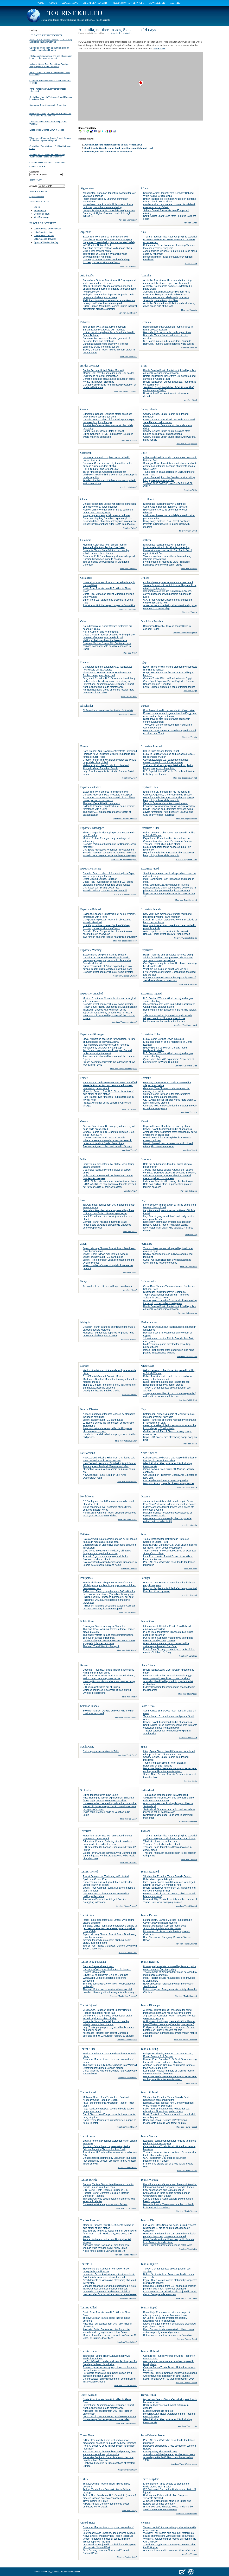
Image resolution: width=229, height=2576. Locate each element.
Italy (143, 1200)
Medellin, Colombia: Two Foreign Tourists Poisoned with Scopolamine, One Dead (105, 546)
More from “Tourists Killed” (127, 2342)
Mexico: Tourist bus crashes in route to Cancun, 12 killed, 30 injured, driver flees (110, 2336)
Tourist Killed (88, 2048)
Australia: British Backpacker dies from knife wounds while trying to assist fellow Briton (166, 293)
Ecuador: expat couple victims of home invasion (108, 972)
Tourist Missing (149, 2048)
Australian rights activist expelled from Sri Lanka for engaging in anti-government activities (108, 1799)
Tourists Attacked (89, 2220)
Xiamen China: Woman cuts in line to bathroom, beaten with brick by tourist (108, 511)
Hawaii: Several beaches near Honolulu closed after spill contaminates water (168, 1145)
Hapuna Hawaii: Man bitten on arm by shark (166, 1126)
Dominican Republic (152, 621)
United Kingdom (150, 2479)
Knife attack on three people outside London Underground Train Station (166, 2194)
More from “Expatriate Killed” (186, 859)
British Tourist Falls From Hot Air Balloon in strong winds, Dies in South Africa (169, 200)
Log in (37, 207)
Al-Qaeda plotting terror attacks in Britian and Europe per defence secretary (167, 2502)
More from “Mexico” (129, 1395)
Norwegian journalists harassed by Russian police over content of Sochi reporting (169, 1968)
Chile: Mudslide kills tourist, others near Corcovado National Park (47, 149)
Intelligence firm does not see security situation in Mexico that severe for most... (50, 42)
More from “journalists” (188, 1266)
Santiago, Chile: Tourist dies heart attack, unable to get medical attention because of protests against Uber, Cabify (170, 466)
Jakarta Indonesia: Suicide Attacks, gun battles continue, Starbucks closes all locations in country (169, 1171)
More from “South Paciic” (127, 1755)
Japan (83, 1243)
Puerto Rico (147, 1621)
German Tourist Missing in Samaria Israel (105, 1221)
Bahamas (85, 322)
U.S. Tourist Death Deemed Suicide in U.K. (105, 2190)
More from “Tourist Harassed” (186, 1996)
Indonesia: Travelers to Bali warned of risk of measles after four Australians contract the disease (110, 2293)
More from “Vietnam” (190, 2554)
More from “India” (130, 1191)
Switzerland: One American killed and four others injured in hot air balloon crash (169, 1811)
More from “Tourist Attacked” (187, 1906)
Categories (34, 172)
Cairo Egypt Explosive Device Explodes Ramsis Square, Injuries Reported (168, 682)
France (84, 1077)
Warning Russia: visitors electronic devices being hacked (109, 1683)
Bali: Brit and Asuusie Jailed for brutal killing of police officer (167, 1165)
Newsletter (157, 3)
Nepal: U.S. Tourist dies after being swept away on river (170, 1438)
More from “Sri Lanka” (128, 1819)
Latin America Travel (44, 235)
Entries (40, 210)
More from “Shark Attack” (187, 1694)
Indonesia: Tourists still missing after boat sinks (168, 1181)
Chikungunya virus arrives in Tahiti (101, 1751)
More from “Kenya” (130, 1290)
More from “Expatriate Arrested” (185, 778)
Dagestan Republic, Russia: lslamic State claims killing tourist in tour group (108, 1671)
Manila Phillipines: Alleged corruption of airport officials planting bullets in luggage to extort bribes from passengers (109, 289)
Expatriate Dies (149, 787)
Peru (143, 1534)
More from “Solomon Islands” (126, 1717)
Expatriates (147, 949)
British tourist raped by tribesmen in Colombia (167, 2335)
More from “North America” (187, 1487)
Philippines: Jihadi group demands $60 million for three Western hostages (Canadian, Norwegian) (109, 1593)
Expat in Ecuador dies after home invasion (165, 803)
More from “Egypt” (191, 691)
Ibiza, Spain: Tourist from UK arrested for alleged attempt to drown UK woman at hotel (169, 1753)
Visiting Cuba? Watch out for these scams (105, 640)
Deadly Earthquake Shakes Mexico (101, 1390)
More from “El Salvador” (128, 714)
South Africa (148, 1705)
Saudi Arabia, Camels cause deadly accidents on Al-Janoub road (118, 148)
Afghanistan (87, 188)
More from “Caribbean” (128, 487)
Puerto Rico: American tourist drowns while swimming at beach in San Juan (166, 1645)
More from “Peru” (190, 1569)
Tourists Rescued (89, 2351)
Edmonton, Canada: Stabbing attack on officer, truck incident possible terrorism (107, 415)
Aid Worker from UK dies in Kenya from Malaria (108, 1286)
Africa (144, 188)
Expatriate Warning (90, 949)
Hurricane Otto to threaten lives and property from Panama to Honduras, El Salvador (109, 2453)
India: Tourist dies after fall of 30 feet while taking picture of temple (109, 1165)
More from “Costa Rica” (128, 609)
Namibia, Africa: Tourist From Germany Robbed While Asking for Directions (168, 194)
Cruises (145, 577)
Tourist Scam (87, 2136)
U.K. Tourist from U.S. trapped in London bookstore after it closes (164, 2159)
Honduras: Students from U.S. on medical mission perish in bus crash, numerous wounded (169, 2235)
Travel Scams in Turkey (95, 2501)
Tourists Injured (149, 2263)
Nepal (144, 1409)
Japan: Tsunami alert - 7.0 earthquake (103, 1257)
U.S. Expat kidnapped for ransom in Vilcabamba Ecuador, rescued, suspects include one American (109, 851)
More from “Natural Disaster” (126, 1441)
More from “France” (129, 1109)
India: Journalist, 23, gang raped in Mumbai (166, 884)
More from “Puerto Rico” (188, 1656)
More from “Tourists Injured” (186, 2298)
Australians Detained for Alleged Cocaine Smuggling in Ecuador (104, 1900)
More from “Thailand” (189, 1860)
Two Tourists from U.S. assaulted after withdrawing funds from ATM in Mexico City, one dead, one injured (110, 2233)
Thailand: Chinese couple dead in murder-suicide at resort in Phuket (109, 2200)
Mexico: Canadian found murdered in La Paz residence (167, 848)
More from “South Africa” (188, 1737)
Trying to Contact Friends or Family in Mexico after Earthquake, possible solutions (109, 1386)
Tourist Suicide (88, 2179)
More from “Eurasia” (189, 737)
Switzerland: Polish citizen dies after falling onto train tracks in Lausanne (168, 1799)
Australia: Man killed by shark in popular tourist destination (168, 1683)
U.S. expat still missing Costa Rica (101, 887)
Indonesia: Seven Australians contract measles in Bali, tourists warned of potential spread (109, 2276)
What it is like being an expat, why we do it (165, 969)
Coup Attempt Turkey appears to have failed (106, 2419)
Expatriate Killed (150, 827)
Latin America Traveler (45, 239)
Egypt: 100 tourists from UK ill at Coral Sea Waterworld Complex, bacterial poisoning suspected (105, 1978)
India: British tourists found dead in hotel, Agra (167, 2245)
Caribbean (86, 452)
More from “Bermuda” (189, 348)
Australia (114, 33)
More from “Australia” (189, 310)
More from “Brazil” (190, 400)
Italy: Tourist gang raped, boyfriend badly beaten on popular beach (108, 2028)
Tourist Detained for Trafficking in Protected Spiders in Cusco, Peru (166, 1296)
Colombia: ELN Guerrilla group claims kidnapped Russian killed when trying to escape (109, 557)
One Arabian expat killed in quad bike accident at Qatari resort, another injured (169, 1005)
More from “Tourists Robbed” (186, 2383)
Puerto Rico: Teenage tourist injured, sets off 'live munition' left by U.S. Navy (169, 1651)
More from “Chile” (190, 490)
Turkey (84, 2479)
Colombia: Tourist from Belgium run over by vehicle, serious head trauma (106, 552)
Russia (84, 1665)
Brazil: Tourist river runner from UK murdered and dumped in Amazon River (169, 377)
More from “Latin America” (188, 1313)
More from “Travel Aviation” (126, 2423)
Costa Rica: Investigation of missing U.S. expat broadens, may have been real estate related (108, 883)
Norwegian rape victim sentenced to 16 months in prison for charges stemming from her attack (169, 889)
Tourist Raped (88, 2092)
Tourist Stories (149, 2136)
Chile (144, 452)
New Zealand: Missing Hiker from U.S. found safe (109, 1457)
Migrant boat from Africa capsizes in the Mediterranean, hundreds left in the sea (164, 1020)
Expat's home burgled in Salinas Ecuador (105, 954)
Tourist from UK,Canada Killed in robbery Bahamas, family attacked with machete (104, 328)
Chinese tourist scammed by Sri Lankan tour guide (110, 1803)
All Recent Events (95, 3)
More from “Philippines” (128, 1612)
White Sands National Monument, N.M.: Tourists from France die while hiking (168, 2241)
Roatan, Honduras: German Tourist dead (164, 1925)
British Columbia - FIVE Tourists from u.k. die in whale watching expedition (108, 435)
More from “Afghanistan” (127, 220)
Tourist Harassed (150, 1961)
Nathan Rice (74, 2572)
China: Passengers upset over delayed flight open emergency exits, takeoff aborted (109, 505)
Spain (144, 1746)
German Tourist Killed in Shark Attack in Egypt (167, 678)
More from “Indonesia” (189, 1191)
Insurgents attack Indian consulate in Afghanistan (109, 210)
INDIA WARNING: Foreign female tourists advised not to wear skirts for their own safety (109, 1185)
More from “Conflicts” (189, 569)
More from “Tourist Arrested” (126, 1906)
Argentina (85, 231)
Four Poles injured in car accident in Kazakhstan (169, 710)
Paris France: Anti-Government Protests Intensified (110, 751)
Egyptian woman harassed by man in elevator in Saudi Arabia (168, 1985)
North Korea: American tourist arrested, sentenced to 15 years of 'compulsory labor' (109, 1514)
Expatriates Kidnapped (92, 1034)
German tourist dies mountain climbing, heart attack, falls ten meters (107, 1941)
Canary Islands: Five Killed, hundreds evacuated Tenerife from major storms (169, 421)
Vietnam (145, 2522)
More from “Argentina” (128, 266)
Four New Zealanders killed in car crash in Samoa (169, 1504)
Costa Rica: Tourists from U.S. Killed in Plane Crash (107, 590)
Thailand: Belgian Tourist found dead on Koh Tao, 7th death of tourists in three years (169, 1840)
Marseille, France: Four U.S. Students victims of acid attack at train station (108, 1093)
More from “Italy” (191, 1235)
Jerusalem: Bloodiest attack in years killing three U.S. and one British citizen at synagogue (108, 1212)
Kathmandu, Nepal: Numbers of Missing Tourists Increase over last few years (168, 246)
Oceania (145, 1496)
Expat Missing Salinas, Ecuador (100, 879)
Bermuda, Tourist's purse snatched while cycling (168, 343)
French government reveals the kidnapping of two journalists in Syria (109, 1063)
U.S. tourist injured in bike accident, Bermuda (167, 341)
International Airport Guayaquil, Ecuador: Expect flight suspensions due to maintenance (108, 685)
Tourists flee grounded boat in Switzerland (165, 1795)
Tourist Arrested (89, 1871)
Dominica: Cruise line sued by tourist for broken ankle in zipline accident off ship (108, 464)
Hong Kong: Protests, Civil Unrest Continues (106, 515)
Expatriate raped (150, 868)
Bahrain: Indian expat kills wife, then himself (166, 934)
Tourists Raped (149, 2307)
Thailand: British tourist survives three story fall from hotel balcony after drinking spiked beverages (109, 1991)
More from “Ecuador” (129, 697)
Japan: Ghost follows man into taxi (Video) (105, 1254)
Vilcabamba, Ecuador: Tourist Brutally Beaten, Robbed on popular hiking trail (107, 674)
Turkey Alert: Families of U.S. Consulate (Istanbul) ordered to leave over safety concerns (169, 1395)
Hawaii (145, 1121)
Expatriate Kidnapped (92, 827)
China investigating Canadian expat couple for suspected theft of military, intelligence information (109, 519)
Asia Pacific (87, 275)
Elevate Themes (182, 2571)
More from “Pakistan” (129, 1569)
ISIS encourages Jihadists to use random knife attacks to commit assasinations (168, 2508)
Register (175, 3)
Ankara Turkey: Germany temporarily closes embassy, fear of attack (106, 2505)
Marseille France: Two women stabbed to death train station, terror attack (108, 1087)
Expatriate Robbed (90, 909)
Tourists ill (86, 2263)
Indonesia (146, 1159)
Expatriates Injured (151, 993)
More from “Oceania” (189, 1525)
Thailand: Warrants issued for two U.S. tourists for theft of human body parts (169, 2153)
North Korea (87, 1496)
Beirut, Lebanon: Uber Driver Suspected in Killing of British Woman (169, 834)
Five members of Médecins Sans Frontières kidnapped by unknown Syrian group (166, 563)
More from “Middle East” (188, 1400)
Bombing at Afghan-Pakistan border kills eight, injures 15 (107, 214)
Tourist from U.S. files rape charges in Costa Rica (109, 605)
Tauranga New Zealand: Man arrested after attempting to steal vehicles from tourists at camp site (109, 1469)
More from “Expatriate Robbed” (125, 941)
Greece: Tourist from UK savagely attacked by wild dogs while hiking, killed (109, 761)
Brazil (144, 365)
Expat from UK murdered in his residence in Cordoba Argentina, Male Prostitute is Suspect (107, 238)
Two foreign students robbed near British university (110, 936)
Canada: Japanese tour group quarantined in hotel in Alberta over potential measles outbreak (109, 2287)
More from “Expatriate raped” (186, 900)
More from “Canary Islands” (186, 444)
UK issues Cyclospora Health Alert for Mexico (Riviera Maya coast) (107, 1971)
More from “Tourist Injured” (127, 2040)
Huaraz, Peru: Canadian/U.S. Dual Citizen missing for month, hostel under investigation (170, 1302)
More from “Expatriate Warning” (125, 976)
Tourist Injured (88, 2005)
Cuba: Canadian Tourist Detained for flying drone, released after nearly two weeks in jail (109, 636)
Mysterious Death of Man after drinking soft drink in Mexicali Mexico (110, 1380)
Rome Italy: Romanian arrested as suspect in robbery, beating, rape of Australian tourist (167, 1223)
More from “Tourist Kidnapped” (185, 2040)
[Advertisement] (163, 16)
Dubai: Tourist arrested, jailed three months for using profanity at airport (167, 1377)
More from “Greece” (129, 1150)
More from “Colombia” (128, 569)
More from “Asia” (191, 263)
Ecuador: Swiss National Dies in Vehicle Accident (169, 806)
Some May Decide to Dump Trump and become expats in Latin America (108, 2459)
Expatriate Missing (90, 868)
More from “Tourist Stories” (187, 2171)
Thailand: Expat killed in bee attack (101, 803)
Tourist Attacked (150, 1871)
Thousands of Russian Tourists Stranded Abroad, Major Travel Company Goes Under (109, 1677)
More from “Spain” (191, 1781)
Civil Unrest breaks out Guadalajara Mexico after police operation (169, 517)
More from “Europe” (129, 778)
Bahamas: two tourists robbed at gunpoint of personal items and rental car (106, 339)
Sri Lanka (85, 1790)
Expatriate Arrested (151, 746)
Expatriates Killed (151, 1034)
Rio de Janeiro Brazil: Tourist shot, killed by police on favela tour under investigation (169, 372)
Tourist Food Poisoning (93, 1961)
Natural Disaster (89, 1409)
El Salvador (86, 705)
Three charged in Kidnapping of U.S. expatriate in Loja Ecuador (109, 834)
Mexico (84, 1365)
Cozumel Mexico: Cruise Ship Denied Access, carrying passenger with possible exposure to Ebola (167, 594)
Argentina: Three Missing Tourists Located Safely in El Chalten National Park (109, 244)
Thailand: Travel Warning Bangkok (101, 1646)
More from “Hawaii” (190, 1150)
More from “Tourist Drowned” (186, 1944)
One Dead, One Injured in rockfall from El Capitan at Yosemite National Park (109, 2546)
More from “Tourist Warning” (186, 2211)
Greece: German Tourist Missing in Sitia (104, 1137)
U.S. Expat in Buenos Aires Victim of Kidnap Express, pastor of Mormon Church (106, 261)
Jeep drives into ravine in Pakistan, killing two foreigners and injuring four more (107, 1552)
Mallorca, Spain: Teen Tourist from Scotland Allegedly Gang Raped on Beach (106, 767)
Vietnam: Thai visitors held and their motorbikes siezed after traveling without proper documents (168, 2534)
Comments (42, 214)
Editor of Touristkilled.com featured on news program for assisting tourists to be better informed (109, 2441)
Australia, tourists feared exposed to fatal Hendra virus (113, 144)
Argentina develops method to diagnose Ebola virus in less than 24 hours (107, 249)
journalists (146, 1243)
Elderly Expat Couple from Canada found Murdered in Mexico (165, 1049)
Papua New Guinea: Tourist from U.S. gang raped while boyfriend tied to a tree (109, 281)
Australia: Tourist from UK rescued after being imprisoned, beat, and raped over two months (167, 281)
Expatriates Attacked (91, 993)
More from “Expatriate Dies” (186, 819)
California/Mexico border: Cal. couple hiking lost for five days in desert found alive (170, 1459)
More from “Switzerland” (188, 1822)
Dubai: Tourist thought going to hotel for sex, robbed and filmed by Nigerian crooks (166, 1383)
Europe (84, 746)
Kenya (83, 1281)
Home (40, 3)
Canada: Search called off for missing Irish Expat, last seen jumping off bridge (109, 421)
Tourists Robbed (150, 2351)
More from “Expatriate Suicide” (186, 938)
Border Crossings (89, 365)
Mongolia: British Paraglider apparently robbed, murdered (168, 258)
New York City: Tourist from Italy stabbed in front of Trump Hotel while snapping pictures (170, 1900)
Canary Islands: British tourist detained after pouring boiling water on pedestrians (166, 432)
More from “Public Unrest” (127, 1650)
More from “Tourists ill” (128, 2298)
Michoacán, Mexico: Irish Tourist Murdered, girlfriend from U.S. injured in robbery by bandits (108, 2034)
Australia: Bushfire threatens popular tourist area (169, 2454)
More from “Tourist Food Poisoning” (123, 1996)
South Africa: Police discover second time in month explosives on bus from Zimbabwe (170, 1726)
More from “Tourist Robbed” (186, 2127)
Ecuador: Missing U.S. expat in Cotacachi (105, 890)
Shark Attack (148, 1665)
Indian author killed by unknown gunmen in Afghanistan (105, 200)
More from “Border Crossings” (125, 391)
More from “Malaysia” (129, 1339)
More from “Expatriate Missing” (125, 894)
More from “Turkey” (129, 2511)
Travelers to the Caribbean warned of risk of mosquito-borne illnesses (106, 2270)
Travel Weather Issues (153, 2435)
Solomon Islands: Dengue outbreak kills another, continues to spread (108, 1712)
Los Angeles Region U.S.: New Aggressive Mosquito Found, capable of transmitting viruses (168, 1482)
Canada (84, 409)
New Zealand (87, 1452)
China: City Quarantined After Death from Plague (109, 524)
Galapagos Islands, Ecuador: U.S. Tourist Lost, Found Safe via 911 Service (107, 668)
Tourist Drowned (150, 1915)
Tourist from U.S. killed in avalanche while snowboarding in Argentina (105, 255)
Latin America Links (43, 232)
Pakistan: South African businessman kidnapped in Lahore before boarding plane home (110, 1563)
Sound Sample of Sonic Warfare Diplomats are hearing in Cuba (168, 2200)
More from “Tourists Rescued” (125, 2386)
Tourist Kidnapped (151, 2005)
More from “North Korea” (127, 1520)
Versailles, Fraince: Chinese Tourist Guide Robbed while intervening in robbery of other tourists (170, 2374)
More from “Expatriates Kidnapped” (123, 1069)
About (53, 3)
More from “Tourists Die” (188, 2249)
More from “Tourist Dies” (128, 1953)
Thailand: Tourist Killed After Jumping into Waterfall (170, 236)
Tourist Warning (125, 33)
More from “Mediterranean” (187, 1357)
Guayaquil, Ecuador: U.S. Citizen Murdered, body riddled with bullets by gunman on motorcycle (109, 679)
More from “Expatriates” (188, 984)
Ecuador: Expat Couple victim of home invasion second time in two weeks (108, 932)
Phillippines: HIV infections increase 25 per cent (108, 1597)
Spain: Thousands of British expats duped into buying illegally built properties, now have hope (107, 967)
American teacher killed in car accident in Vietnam (169, 2550)
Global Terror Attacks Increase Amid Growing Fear (109, 1852)
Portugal (145, 1577)
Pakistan (85, 1534)
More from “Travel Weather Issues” (184, 2464)
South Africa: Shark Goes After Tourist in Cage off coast (169, 1712)
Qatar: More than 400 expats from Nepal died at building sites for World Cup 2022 (168, 1060)
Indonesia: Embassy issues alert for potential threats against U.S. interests (167, 1177)
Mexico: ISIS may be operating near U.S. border (108, 373)
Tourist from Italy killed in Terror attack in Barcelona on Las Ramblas (164, 1764)
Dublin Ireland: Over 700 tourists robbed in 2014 (168, 2378)
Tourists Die (147, 2220)
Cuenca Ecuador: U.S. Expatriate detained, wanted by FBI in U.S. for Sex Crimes (166, 761)
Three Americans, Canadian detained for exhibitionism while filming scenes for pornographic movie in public (110, 474)
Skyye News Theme (57, 2572)
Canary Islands (149, 409)
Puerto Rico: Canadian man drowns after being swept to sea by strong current (168, 1639)
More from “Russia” (129, 1697)
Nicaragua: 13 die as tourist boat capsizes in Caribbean (166, 2229)
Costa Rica (86, 577)
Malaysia (85, 1322)
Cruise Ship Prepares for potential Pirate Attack (168, 582)
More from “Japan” (130, 1272)
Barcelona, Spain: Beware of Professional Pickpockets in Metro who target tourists (165, 2121)
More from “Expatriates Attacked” (124, 1022)
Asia (143, 231)
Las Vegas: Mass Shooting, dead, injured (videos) (169, 2225)
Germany (146, 1077)
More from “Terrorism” (128, 1862)
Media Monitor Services (128, 3)
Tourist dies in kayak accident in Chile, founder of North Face (169, 473)
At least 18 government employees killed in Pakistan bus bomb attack (105, 1558)
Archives (33, 186)
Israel (83, 1200)
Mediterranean (149, 1322)
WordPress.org (41, 217)
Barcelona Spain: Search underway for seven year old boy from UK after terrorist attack (170, 1770)
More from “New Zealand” (127, 1482)
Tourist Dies (87, 1915)
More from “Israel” (130, 1232)
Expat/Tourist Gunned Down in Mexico (163, 1039)
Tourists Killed (88, 2307)
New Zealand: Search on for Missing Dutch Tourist (109, 1463)
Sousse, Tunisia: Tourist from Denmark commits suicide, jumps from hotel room (108, 2186)
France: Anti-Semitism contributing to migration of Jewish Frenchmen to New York (169, 979)
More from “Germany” (189, 1112)
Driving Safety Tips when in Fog (160, 2451)
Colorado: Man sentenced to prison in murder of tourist (50, 67)
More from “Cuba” (130, 653)
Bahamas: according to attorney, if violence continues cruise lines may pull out (106, 345)
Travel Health (148, 2394)
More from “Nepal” (190, 1444)
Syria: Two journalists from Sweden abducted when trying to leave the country (167, 1261)
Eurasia (145, 705)
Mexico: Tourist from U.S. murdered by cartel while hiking (49, 58)
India (83, 1159)
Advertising (70, 3)
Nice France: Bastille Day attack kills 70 (104, 2250)
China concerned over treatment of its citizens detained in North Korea (107, 1508)
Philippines (86, 1577)
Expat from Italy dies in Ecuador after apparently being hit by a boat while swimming (168, 799)
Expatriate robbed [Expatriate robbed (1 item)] (36, 197)
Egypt (144, 662)
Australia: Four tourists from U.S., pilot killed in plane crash (167, 287)
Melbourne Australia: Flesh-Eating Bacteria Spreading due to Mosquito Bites (166, 299)
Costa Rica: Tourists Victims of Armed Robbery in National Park (50, 83)
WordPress (190, 2571)
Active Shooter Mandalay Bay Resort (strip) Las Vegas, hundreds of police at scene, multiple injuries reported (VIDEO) (108, 2538)
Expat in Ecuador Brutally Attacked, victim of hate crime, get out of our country (109, 799)
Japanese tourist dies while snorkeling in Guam (168, 1501)
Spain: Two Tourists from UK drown (162, 1928)
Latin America (148, 1281)
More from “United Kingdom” (186, 2513)
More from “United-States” (127, 2557)
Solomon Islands (89, 1705)
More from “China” (130, 528)
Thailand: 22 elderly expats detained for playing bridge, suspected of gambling (168, 767)
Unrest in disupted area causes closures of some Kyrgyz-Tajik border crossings (109, 380)
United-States (87, 2522)
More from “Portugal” (189, 1595)
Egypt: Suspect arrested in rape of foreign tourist (169, 687)
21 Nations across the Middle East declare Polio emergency (108, 1424)
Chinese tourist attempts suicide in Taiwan (105, 2204)
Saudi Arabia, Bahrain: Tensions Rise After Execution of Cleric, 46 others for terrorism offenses (165, 509)
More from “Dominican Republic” (185, 633)
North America (149, 1452)
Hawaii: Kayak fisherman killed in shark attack (167, 1129)
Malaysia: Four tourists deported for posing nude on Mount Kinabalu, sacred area (108, 296)
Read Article (160, 48)
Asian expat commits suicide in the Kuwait (165, 931)
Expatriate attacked (90, 787)
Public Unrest (87, 1621)
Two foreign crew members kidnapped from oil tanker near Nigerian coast (107, 1052)
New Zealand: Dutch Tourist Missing (102, 1460)
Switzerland (147, 1790)
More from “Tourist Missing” (187, 2083)
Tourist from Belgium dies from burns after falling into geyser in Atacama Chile (169, 479)
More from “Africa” (191, 223)
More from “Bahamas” (128, 356)
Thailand (145, 1830)
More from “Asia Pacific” (128, 313)
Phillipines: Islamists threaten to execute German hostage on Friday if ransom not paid (109, 302)
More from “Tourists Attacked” (125, 2255)
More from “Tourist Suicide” (126, 2208)
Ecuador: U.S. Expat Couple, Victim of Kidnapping (109, 855)
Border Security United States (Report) (103, 370)
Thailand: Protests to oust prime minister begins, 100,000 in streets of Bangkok (108, 1636)
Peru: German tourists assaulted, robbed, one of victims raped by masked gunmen (168, 2331)
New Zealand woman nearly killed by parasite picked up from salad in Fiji (167, 1520)
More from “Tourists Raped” (186, 2339)
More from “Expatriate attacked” (125, 819)
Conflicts (146, 540)
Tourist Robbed (149, 2092)
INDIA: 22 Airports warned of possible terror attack (109, 1181)
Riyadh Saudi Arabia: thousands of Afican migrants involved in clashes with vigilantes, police (110, 1008)
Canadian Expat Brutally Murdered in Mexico (106, 957)
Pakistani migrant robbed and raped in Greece (107, 1146)
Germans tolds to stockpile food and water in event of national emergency (170, 1107)
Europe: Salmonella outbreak (98, 1966)
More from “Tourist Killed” (127, 2078)
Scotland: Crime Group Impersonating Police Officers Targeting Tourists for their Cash (106, 2148)
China (83, 499)
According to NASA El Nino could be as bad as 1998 (168, 2459)
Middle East (147, 1365)
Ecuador (84, 662)
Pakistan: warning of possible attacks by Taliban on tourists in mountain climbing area (110, 1540)
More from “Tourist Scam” (127, 2168)
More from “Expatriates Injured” (185, 1025)
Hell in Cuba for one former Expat (100, 469)
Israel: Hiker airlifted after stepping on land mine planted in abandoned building (168, 1351)
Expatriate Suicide (151, 909)
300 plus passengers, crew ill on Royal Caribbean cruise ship (109, 1985)
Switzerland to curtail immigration (100, 376)
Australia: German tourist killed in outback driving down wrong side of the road (169, 304)
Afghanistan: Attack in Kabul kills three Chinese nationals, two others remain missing (108, 206)
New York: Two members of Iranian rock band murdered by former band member (167, 915)
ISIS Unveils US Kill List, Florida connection (166, 547)
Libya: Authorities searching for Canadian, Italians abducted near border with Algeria (109, 1040)
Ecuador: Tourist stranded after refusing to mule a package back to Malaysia (109, 1328)
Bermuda (146, 322)
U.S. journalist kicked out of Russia (101, 1687)
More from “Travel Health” (187, 2426)
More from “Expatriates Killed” (186, 1066)
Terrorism (85, 1830)
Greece (84, 1121)
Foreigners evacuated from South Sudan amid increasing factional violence (107, 2374)
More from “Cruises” (189, 612)
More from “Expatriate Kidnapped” (124, 859)
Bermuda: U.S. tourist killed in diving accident (167, 332)
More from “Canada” (129, 441)
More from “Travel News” (127, 2470)
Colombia (85, 540)
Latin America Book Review (47, 228)
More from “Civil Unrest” (188, 531)
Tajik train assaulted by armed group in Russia (107, 1012)
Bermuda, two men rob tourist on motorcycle (108, 151)
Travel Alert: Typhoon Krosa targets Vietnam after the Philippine (169, 2546)
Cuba (83, 621)
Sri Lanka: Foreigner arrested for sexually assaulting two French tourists (165, 2319)
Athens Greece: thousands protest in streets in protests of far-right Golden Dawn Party (107, 1142)
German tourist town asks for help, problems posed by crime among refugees (166, 1095)
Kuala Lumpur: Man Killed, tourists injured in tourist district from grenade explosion (110, 307)
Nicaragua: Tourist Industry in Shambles (164, 503)
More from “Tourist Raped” (127, 2127)
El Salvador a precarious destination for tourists (108, 710)
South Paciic (87, 1746)
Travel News (87, 2435)
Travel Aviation (88, 2394)
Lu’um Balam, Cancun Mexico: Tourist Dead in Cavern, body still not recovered (167, 1921)
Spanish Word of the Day (46, 242)
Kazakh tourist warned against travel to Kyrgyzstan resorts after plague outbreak (170, 715)
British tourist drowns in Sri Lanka (100, 1795)
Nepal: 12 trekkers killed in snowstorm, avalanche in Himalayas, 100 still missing (169, 1427)
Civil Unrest (147, 499)
